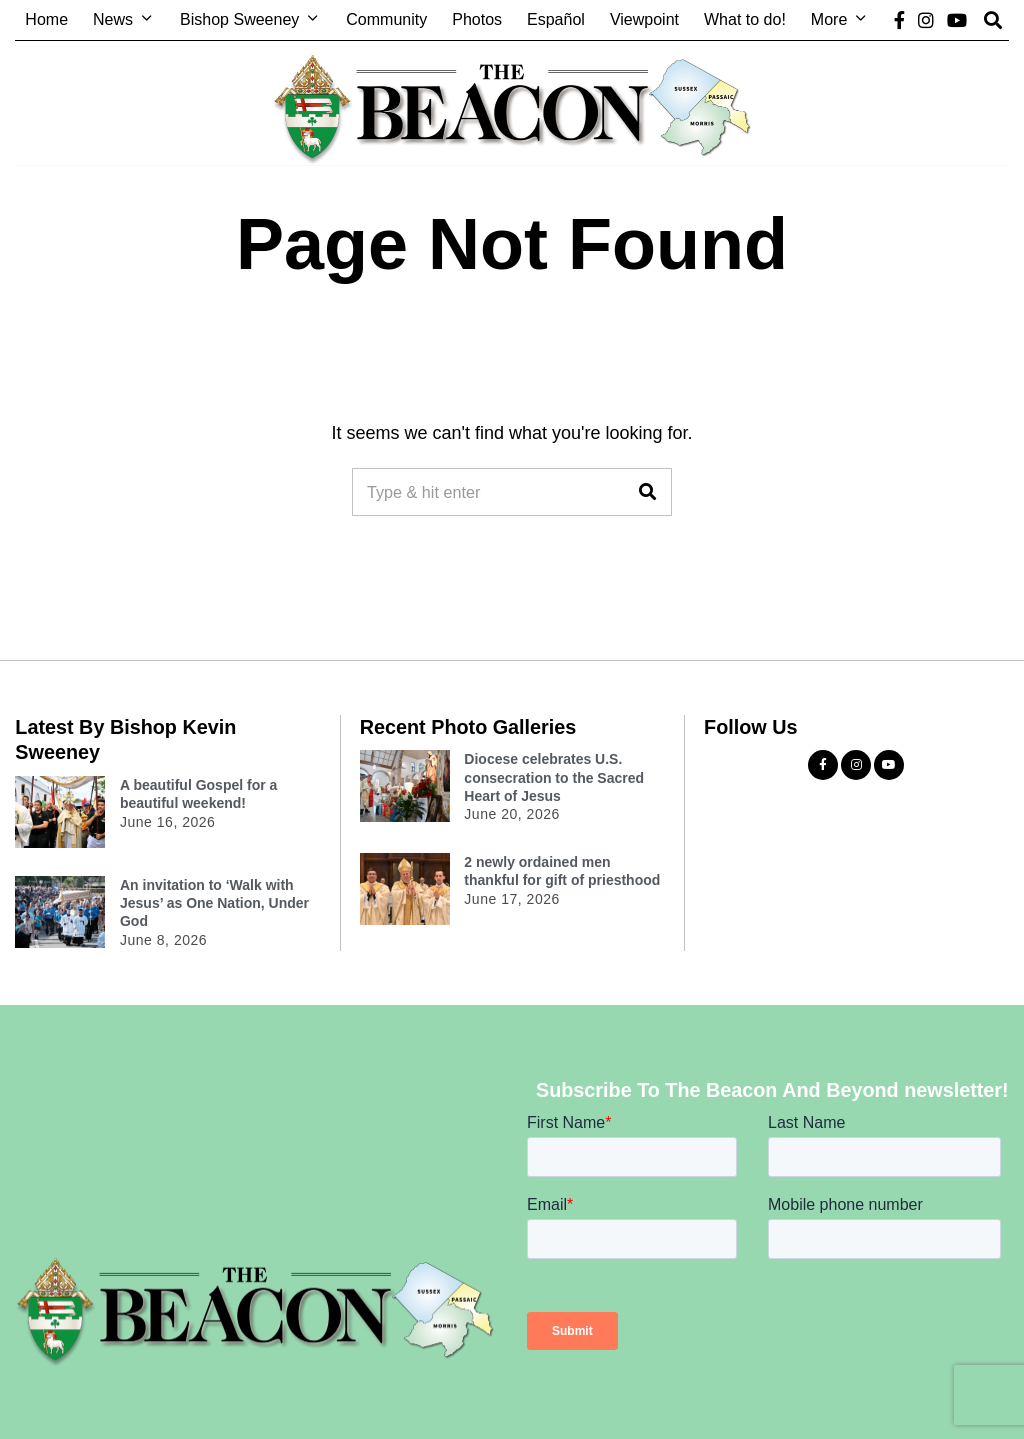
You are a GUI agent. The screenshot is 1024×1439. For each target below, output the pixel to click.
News (113, 19)
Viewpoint (644, 19)
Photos (477, 19)
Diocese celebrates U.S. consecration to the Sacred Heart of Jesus (554, 777)
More (829, 19)
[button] (648, 492)
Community (386, 19)
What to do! (745, 19)
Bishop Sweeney (239, 19)
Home (46, 19)
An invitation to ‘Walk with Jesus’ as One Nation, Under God (214, 903)
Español (556, 19)
